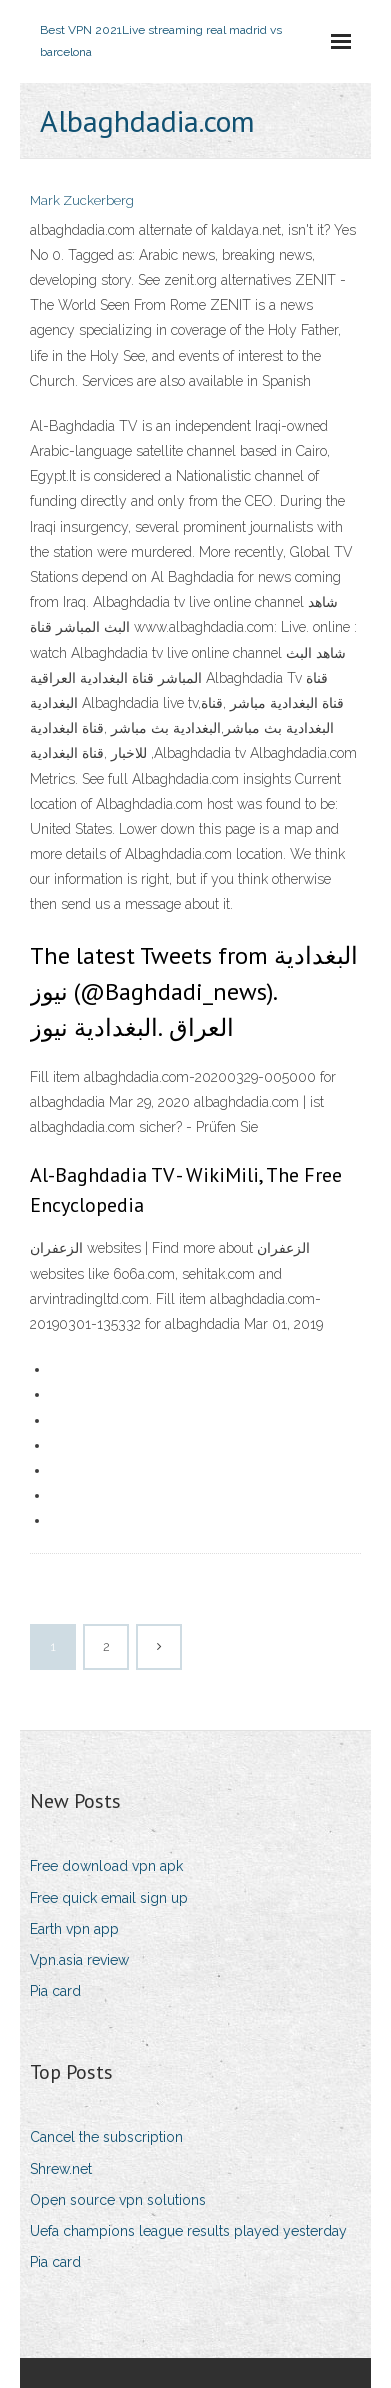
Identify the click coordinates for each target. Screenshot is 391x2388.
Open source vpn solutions (118, 2200)
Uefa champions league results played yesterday (188, 2231)
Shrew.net (61, 2169)
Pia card (55, 1991)
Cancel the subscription (106, 2137)
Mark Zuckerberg (82, 200)
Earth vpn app (74, 1929)
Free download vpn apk (106, 1866)
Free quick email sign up (109, 1898)
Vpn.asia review (79, 1960)
